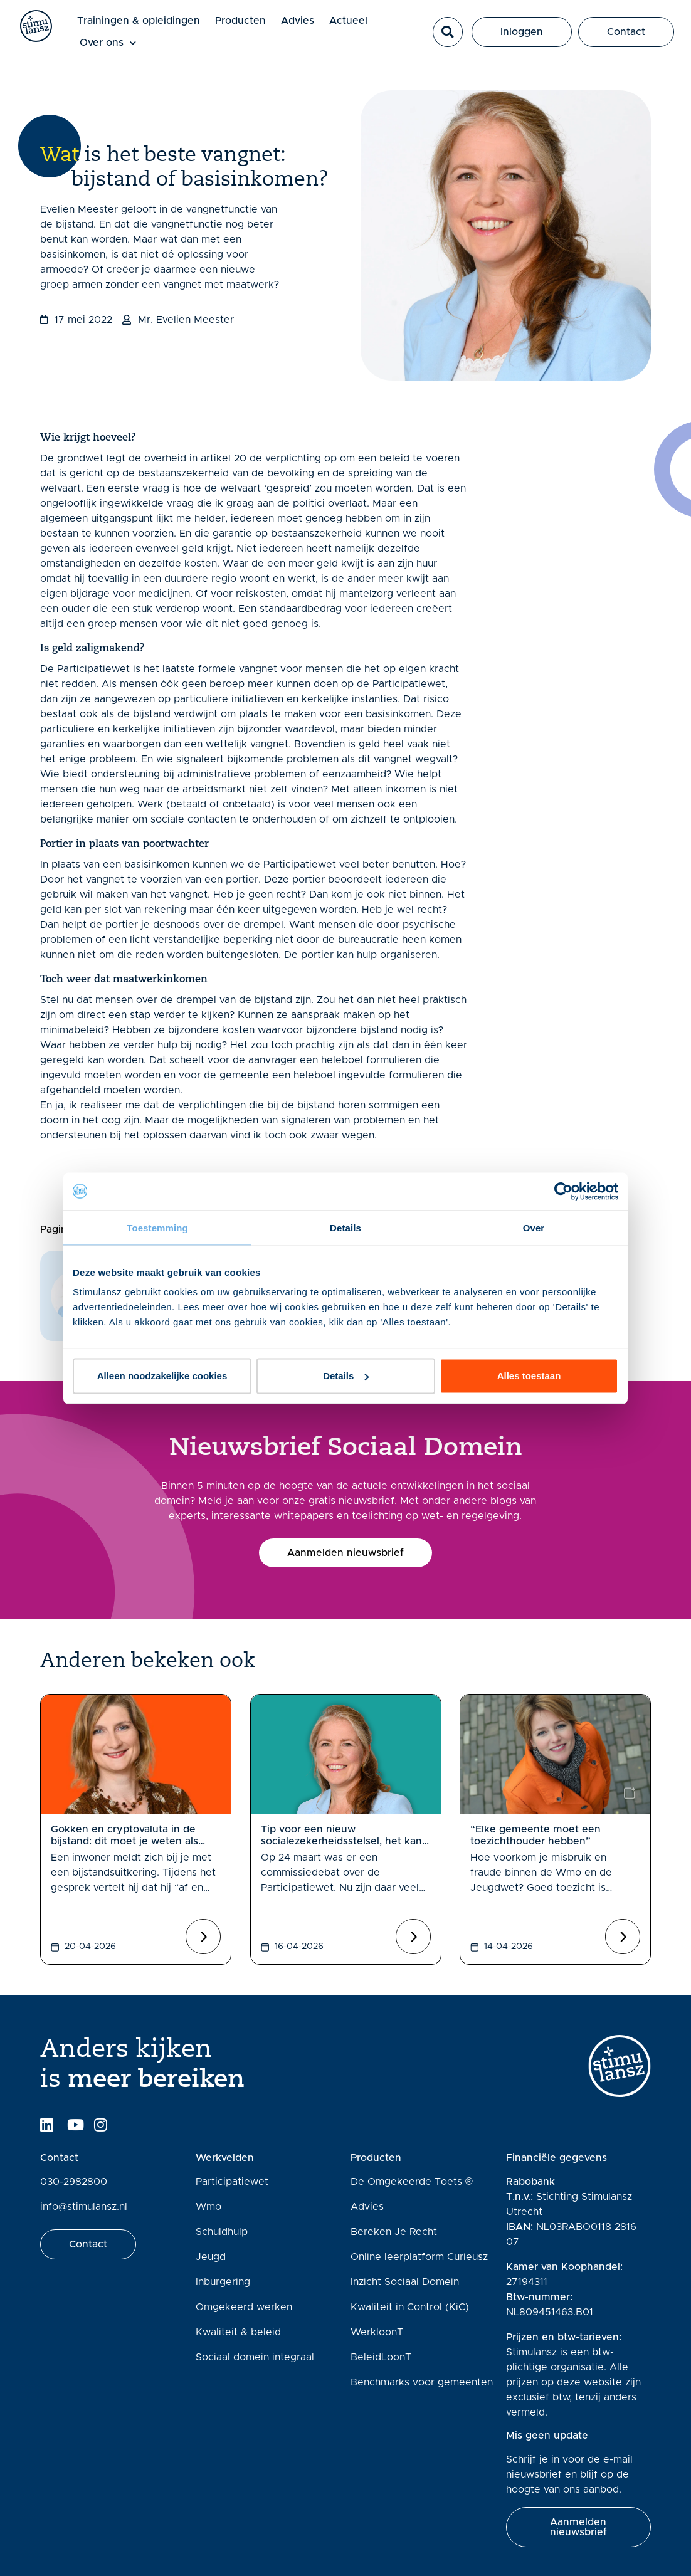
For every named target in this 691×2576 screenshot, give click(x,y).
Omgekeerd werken (244, 2307)
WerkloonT (377, 2332)
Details (346, 1375)
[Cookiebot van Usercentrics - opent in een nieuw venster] (563, 1191)
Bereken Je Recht (394, 2232)
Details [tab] (345, 1227)
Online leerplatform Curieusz (419, 2257)
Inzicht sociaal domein (148, 1165)
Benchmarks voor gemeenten (422, 2382)
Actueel (361, 21)
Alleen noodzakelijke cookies (162, 1375)
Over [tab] (534, 1227)
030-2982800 (73, 2182)
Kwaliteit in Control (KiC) (410, 2307)
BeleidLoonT (381, 2357)
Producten (253, 21)
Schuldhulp (222, 2232)
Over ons (121, 43)
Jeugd (211, 2257)
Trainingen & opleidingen (151, 21)
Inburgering (223, 2282)
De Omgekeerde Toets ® (412, 2182)
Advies (310, 21)
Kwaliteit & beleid (238, 2332)
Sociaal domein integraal (255, 2357)
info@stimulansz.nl (83, 2207)
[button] (453, 33)
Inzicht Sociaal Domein (405, 2282)
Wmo (208, 2207)
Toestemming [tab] (157, 1227)
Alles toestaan (529, 1375)
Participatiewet (232, 2182)
